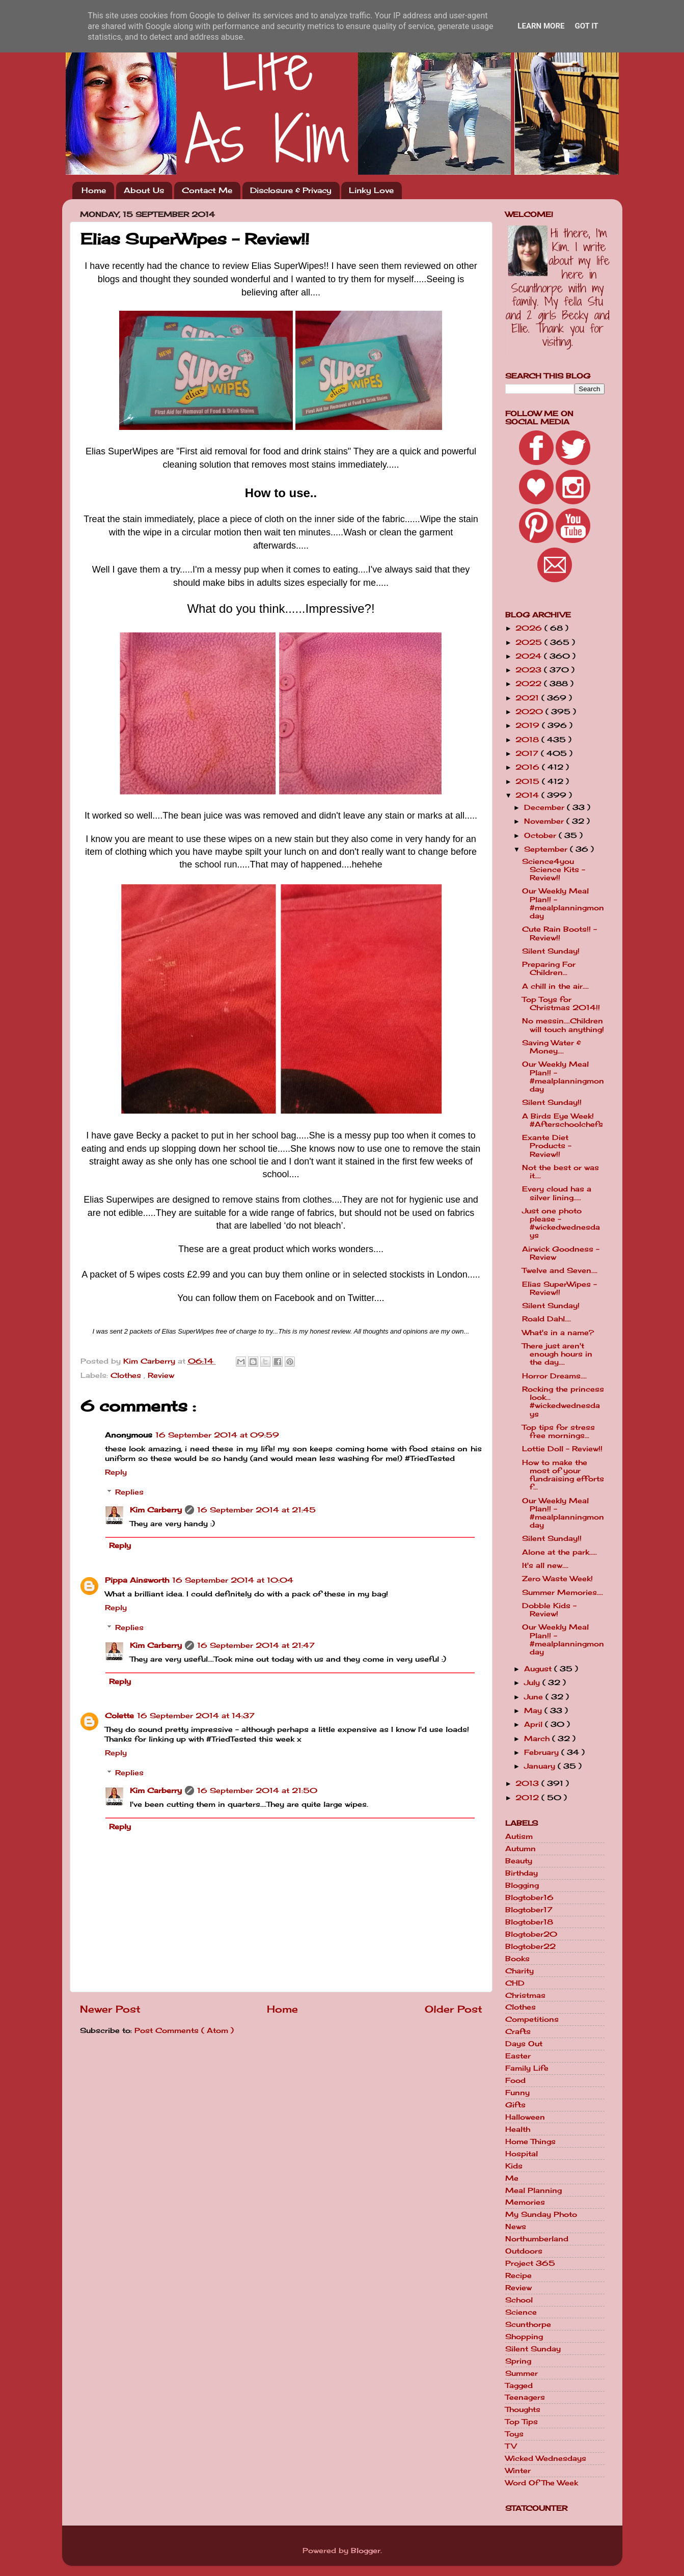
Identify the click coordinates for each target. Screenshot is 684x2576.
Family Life (527, 2068)
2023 (529, 670)
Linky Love (371, 190)
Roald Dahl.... (546, 1319)
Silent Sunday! (551, 951)
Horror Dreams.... (554, 1376)
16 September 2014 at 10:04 (232, 1580)
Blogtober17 (529, 1910)
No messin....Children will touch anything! (563, 1025)
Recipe (518, 2275)
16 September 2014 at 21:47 (256, 1645)
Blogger (365, 2550)
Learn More (540, 26)
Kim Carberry (156, 1510)
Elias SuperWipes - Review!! (559, 1288)
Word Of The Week (541, 2483)
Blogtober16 (529, 1897)
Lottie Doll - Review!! (562, 1449)
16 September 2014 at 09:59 (217, 1435)
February (542, 1752)
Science (521, 2312)
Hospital (521, 2154)
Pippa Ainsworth (137, 1580)
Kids (514, 2166)
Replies (129, 1492)
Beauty (518, 1861)
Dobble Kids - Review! (549, 1610)
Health (517, 2129)
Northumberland (536, 2239)
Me (511, 2178)
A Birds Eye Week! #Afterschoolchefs (562, 1120)
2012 (528, 1798)
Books (517, 1959)
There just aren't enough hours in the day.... (557, 1354)
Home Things (530, 2141)
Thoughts (522, 2409)
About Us (144, 190)
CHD (515, 1983)
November (545, 821)
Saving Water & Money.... (551, 1047)
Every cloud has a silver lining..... (556, 1193)
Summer (521, 2373)
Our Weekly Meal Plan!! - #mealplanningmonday (563, 903)
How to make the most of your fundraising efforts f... (563, 1475)
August (539, 1669)
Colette (119, 1716)
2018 (528, 740)
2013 (528, 1783)
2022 (529, 684)
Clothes (127, 1375)
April (534, 1724)
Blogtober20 (531, 1934)
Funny (517, 2093)
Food (515, 2080)
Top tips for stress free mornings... (558, 1431)
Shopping (524, 2337)
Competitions (532, 2019)
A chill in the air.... (555, 986)
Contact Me (207, 190)
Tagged (519, 2385)
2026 (529, 628)
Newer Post (110, 2009)
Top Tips (521, 2422)
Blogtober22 (530, 1946)
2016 (528, 767)
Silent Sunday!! (552, 1102)
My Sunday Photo (541, 2214)
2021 (528, 698)
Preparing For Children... (549, 968)
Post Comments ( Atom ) (184, 2030)
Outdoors (523, 2251)
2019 (528, 725)
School (519, 2300)
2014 (528, 795)
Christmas (525, 1995)
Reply (116, 1472)
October (541, 835)
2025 (529, 642)
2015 (528, 781)
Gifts (515, 2105)
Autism (519, 1836)
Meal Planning (533, 2190)
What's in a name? (558, 1332)
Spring (518, 2361)
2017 (528, 753)
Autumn (520, 1849)
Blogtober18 (529, 1922)
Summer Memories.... (562, 1592)
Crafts (518, 2031)
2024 (529, 656)
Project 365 (530, 2263)
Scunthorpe (528, 2324)
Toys (514, 2434)
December (545, 807)
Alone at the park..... (559, 1552)
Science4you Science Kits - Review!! (553, 869)
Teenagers (525, 2397)
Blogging (522, 1885)
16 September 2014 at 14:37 (196, 1716)
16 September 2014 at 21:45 (256, 1510)
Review (161, 1375)
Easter (518, 2056)
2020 (530, 712)
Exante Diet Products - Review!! (546, 1145)
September (547, 849)
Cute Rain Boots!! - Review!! (559, 933)
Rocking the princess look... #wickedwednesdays (563, 1401)
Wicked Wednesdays (545, 2458)
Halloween (525, 2117)
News (515, 2226)
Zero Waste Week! (557, 1579)
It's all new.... (545, 1565)
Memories (525, 2202)
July (533, 1682)
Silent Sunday (533, 2349)
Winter (518, 2470)
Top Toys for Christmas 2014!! (561, 1003)
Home (93, 190)
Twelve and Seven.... (559, 1270)
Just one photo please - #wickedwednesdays (561, 1223)
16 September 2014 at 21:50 (257, 1790)
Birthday (521, 1873)
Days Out (523, 2044)
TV (510, 2446)
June (534, 1697)
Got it (586, 26)
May (534, 1710)
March (538, 1738)
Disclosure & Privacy (291, 190)
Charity (519, 1971)
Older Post (453, 2009)
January (541, 1766)
